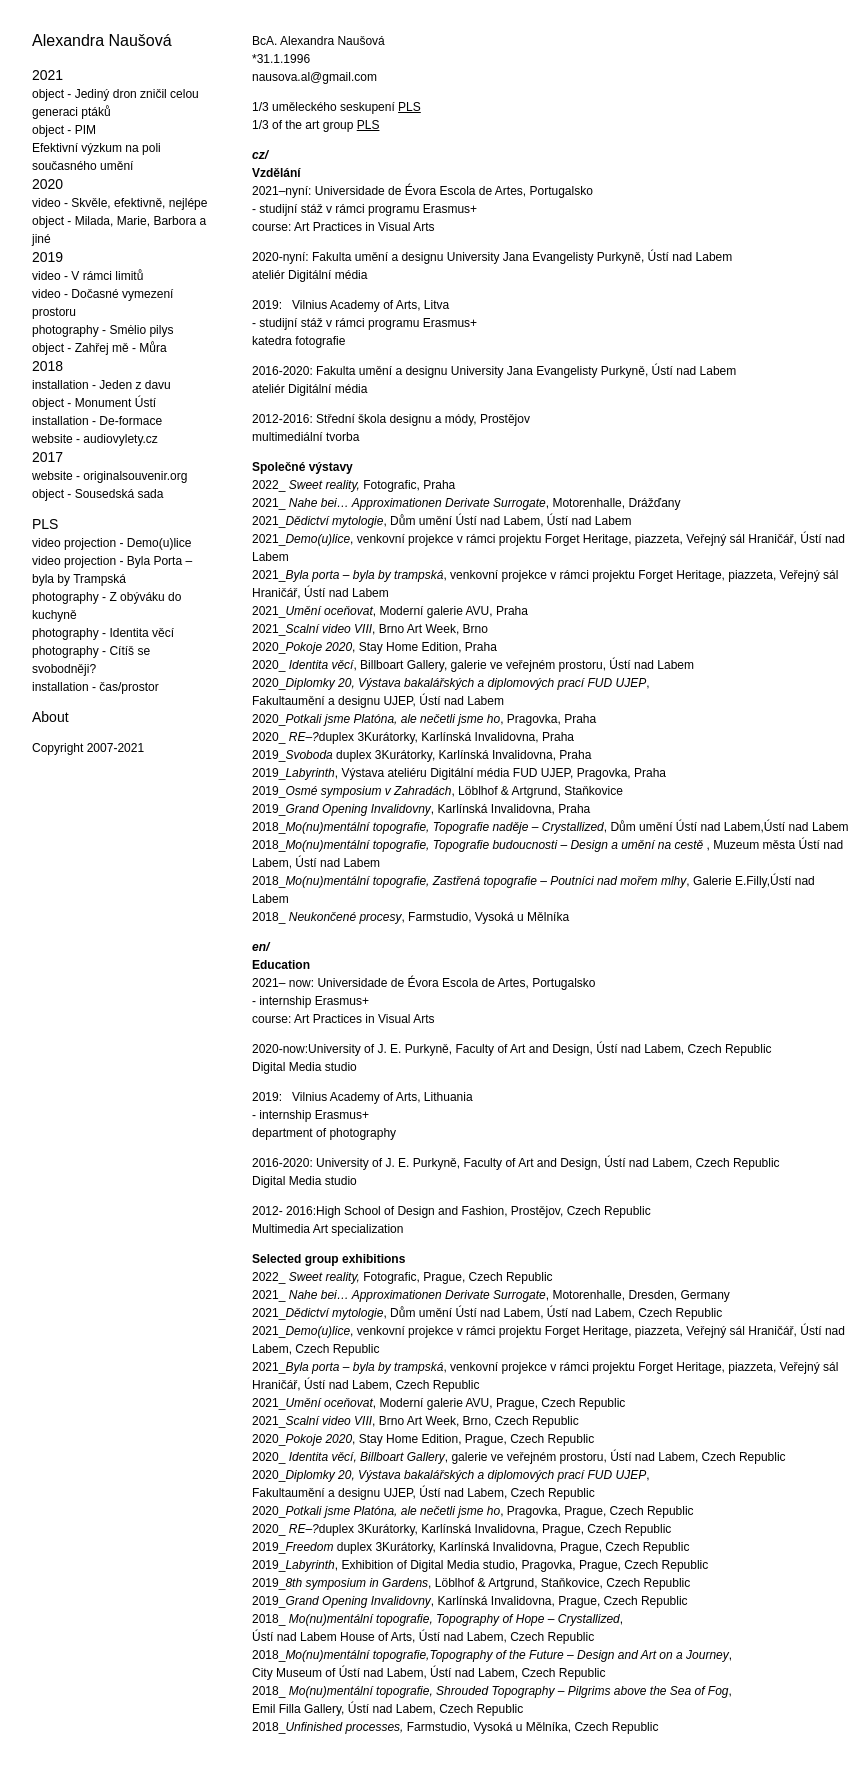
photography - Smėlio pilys (102, 330)
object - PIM (64, 130)
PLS (45, 524)
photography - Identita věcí (103, 633)
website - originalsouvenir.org (109, 476)
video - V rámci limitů (87, 276)
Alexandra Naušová (102, 40)
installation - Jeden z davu (101, 385)
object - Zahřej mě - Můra (99, 348)
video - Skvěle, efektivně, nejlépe (119, 203)
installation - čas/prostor (95, 687)
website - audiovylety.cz (95, 439)
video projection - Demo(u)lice (111, 543)
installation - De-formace (97, 421)
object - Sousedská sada (97, 494)
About (50, 717)
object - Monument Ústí (94, 403)
